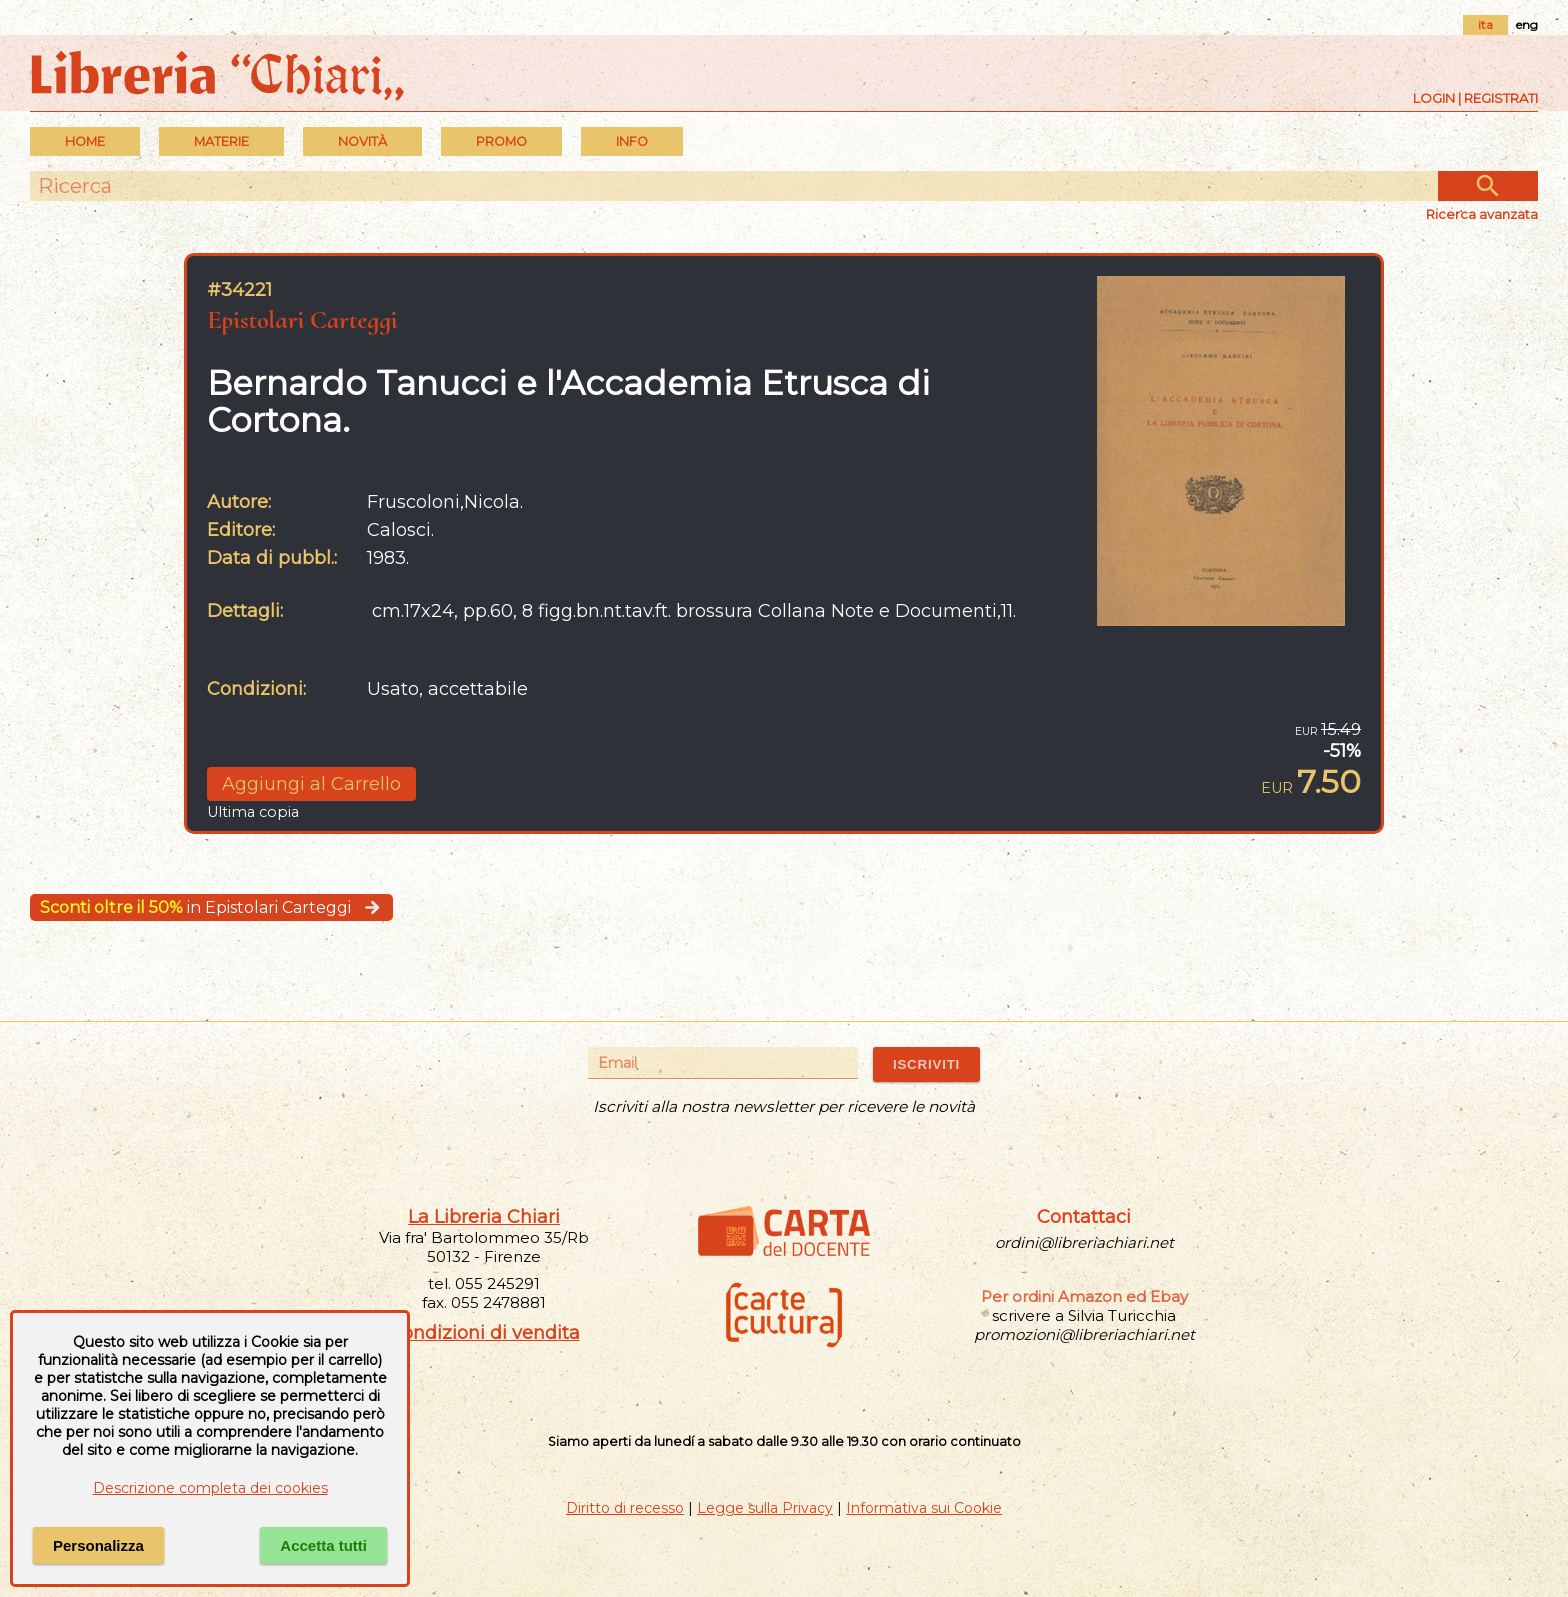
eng (1527, 24)
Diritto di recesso (625, 1508)
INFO (632, 141)
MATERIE (221, 141)
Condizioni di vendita (484, 1333)
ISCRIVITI (926, 1064)
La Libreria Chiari (484, 1217)
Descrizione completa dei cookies (210, 1488)
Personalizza (98, 1545)
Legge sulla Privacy (765, 1508)
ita (1485, 24)
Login (1434, 98)
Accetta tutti (323, 1545)
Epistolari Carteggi (302, 319)
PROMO (501, 141)
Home (85, 141)
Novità (362, 141)
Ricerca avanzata (1482, 214)
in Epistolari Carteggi (211, 907)
